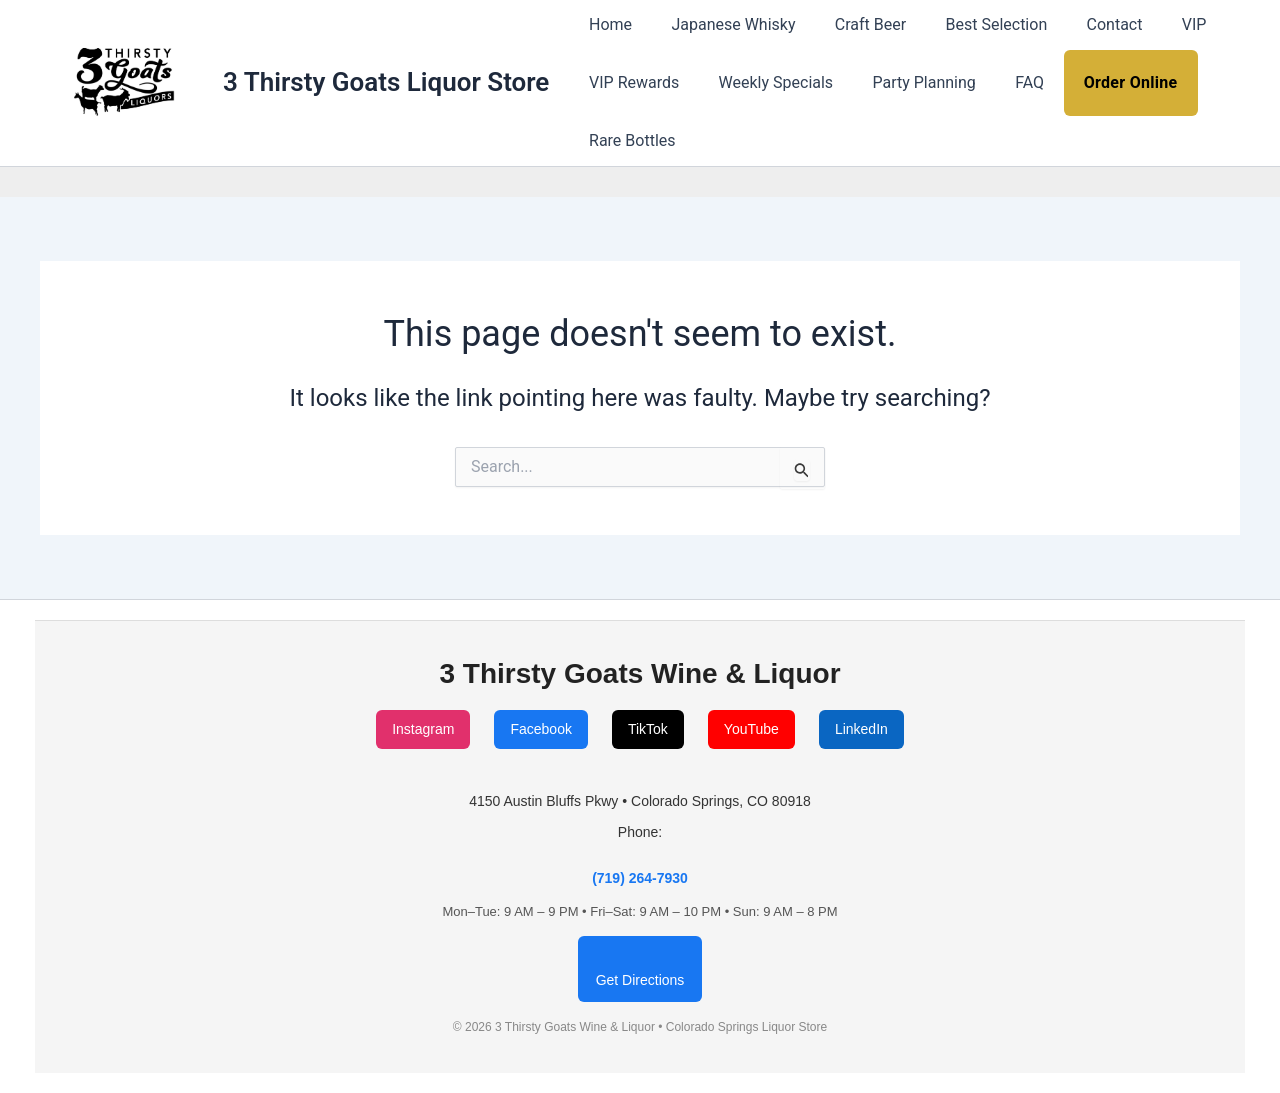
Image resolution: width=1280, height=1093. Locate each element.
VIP (1154, 24)
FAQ (1004, 82)
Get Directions (640, 980)
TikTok (648, 729)
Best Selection (971, 24)
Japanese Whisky (722, 24)
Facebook (540, 729)
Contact (1082, 24)
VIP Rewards (630, 82)
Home (606, 24)
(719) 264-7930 (640, 878)
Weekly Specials (765, 82)
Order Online (1101, 82)
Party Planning (905, 82)
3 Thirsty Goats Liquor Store (386, 82)
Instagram (423, 729)
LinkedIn (861, 729)
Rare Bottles (628, 140)
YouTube (751, 729)
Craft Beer (852, 24)
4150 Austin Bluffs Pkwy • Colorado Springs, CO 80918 (640, 801)
